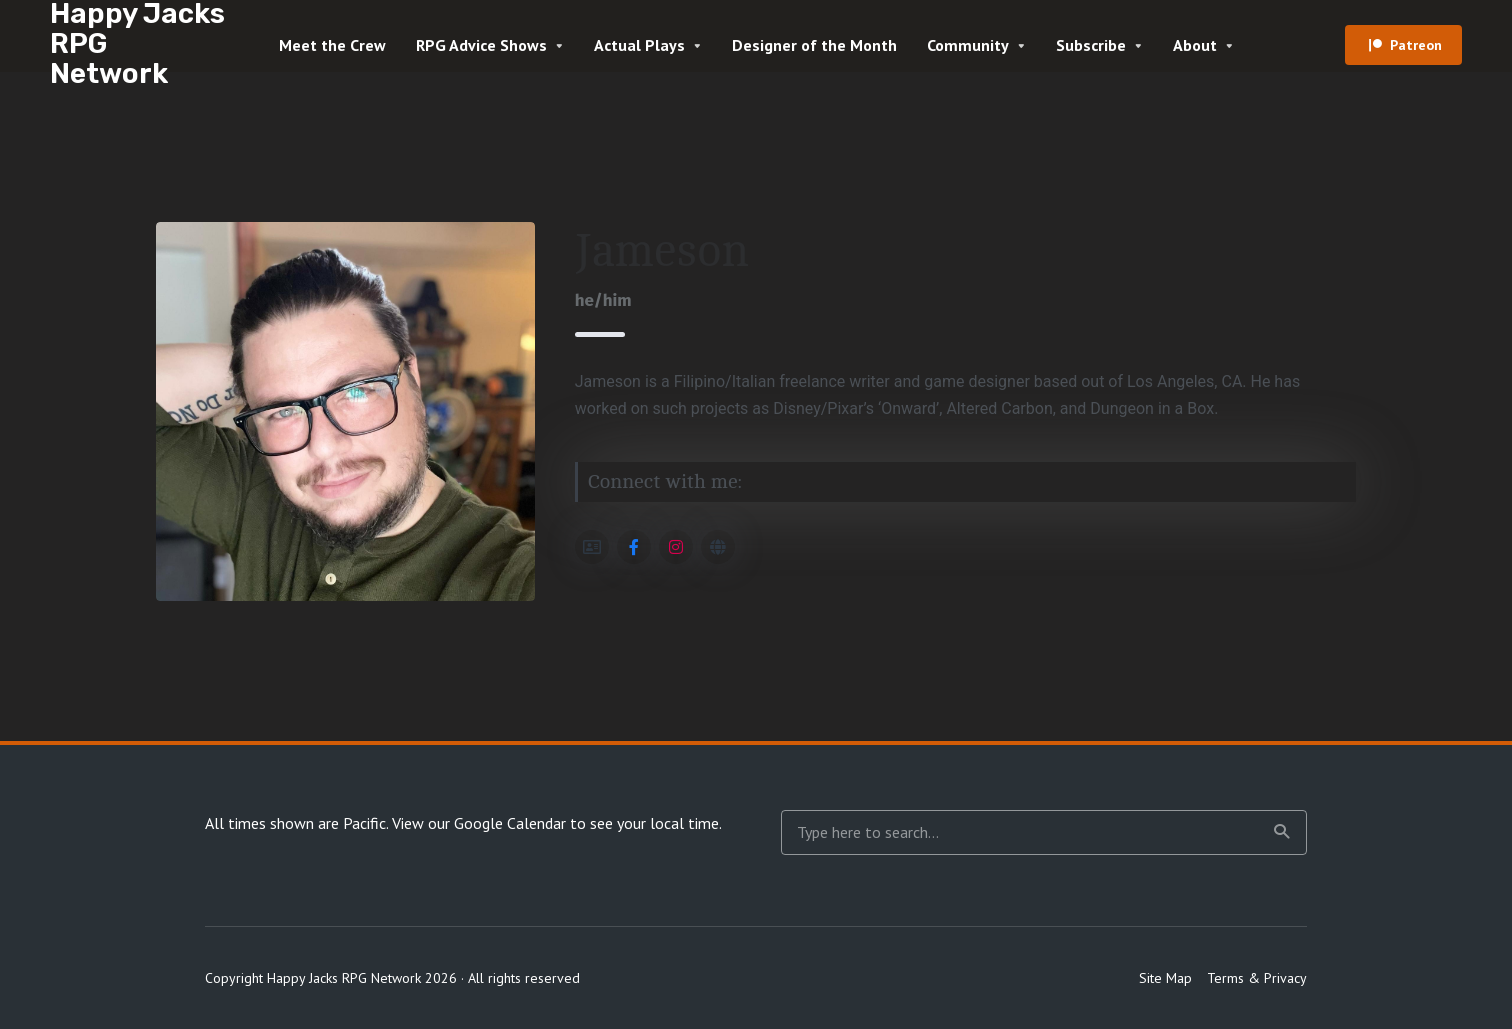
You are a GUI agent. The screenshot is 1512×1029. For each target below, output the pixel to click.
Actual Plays (639, 45)
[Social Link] (592, 547)
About (1195, 45)
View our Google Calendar (479, 823)
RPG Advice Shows (481, 45)
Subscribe (1091, 45)
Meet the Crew (332, 45)
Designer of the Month (814, 45)
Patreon (1416, 45)
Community (968, 45)
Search (1282, 832)
